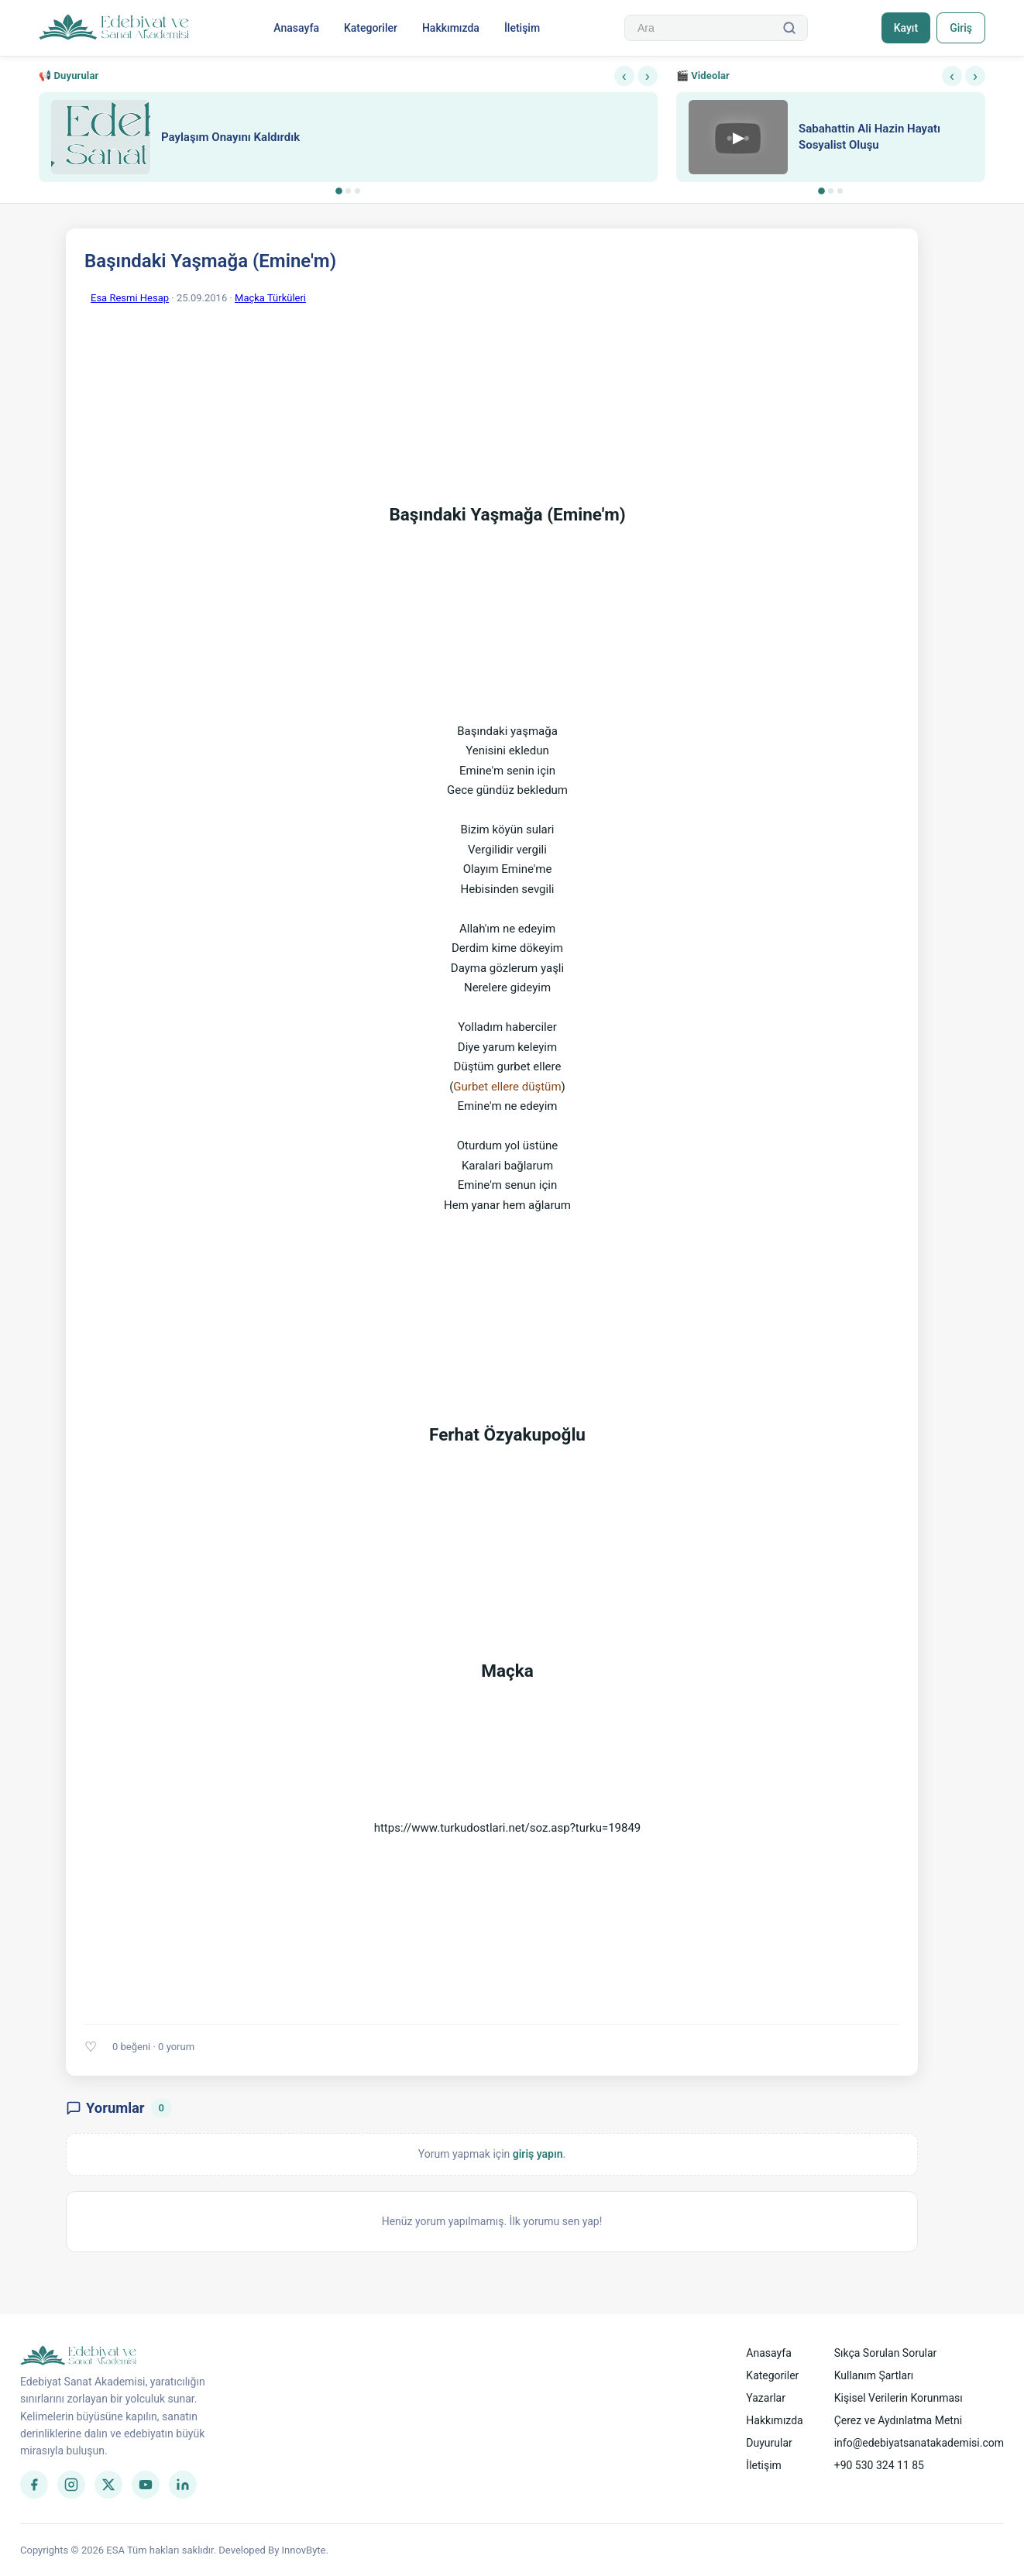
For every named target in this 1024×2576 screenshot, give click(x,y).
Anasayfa (296, 28)
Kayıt (906, 28)
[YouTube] (146, 2485)
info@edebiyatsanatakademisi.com (919, 2443)
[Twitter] (108, 2485)
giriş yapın (538, 2154)
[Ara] (789, 28)
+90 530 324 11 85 (879, 2465)
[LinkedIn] (183, 2485)
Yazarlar (765, 2398)
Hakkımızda (450, 28)
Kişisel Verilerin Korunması (898, 2398)
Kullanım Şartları (874, 2375)
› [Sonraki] (647, 76)
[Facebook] (34, 2485)
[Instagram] (71, 2485)
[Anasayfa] (114, 28)
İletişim (522, 28)
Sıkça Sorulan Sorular (885, 2353)
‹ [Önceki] (624, 76)
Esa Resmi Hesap (130, 298)
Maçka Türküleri (270, 298)
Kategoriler (370, 28)
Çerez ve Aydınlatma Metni (898, 2420)
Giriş (961, 28)
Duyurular (769, 2443)
